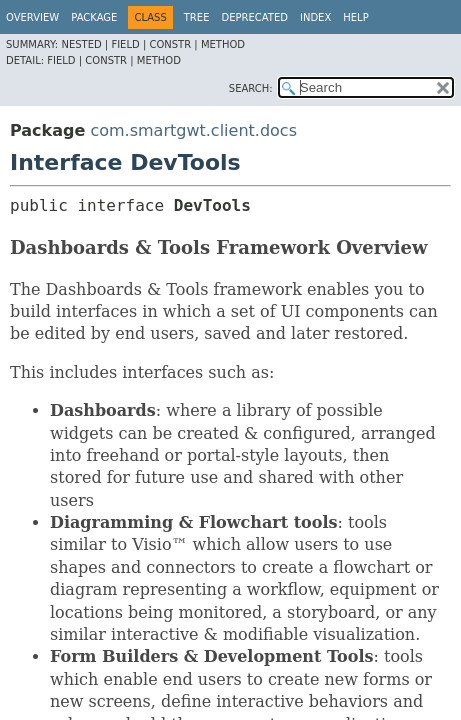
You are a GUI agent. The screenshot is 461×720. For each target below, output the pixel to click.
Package (94, 17)
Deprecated (254, 17)
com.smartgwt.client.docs (193, 130)
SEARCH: (251, 88)
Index (315, 17)
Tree (197, 17)
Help (355, 17)
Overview (32, 17)
